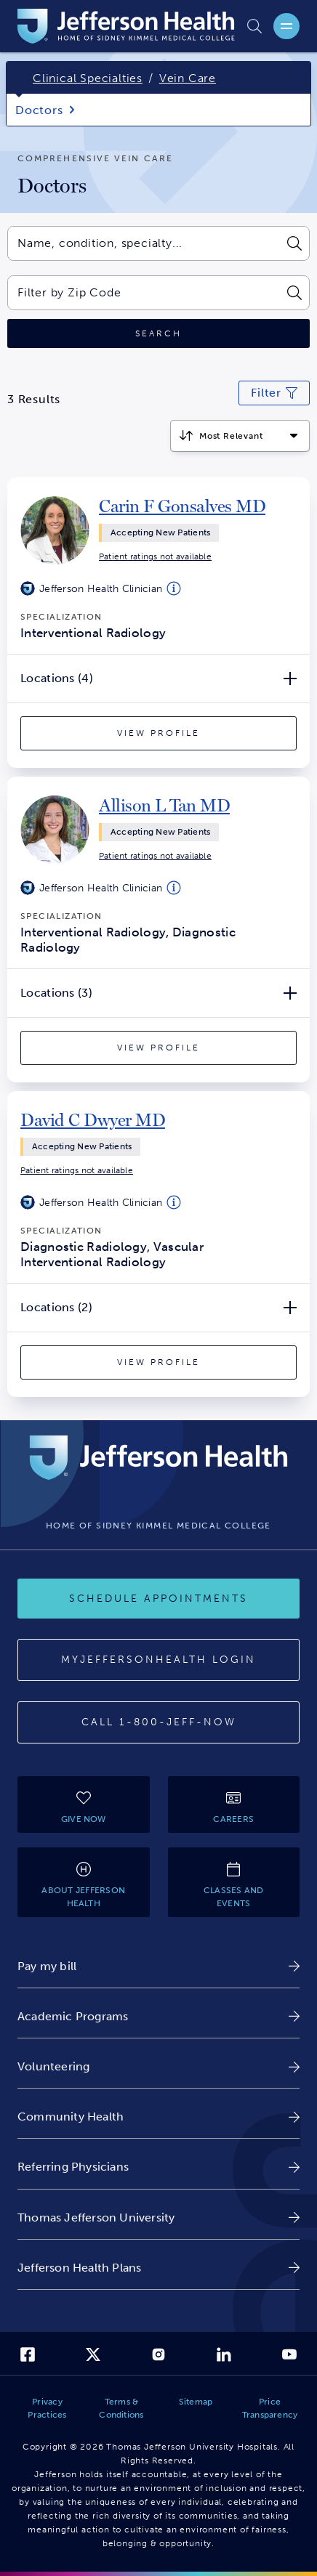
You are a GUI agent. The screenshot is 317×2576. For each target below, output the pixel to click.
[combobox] (142, 243)
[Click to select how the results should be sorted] (240, 436)
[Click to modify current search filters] (274, 393)
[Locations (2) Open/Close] (158, 1308)
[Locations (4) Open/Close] (158, 678)
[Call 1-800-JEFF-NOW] (158, 1722)
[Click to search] (158, 334)
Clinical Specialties (88, 78)
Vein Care (187, 78)
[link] (182, 506)
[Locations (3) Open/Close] (158, 993)
